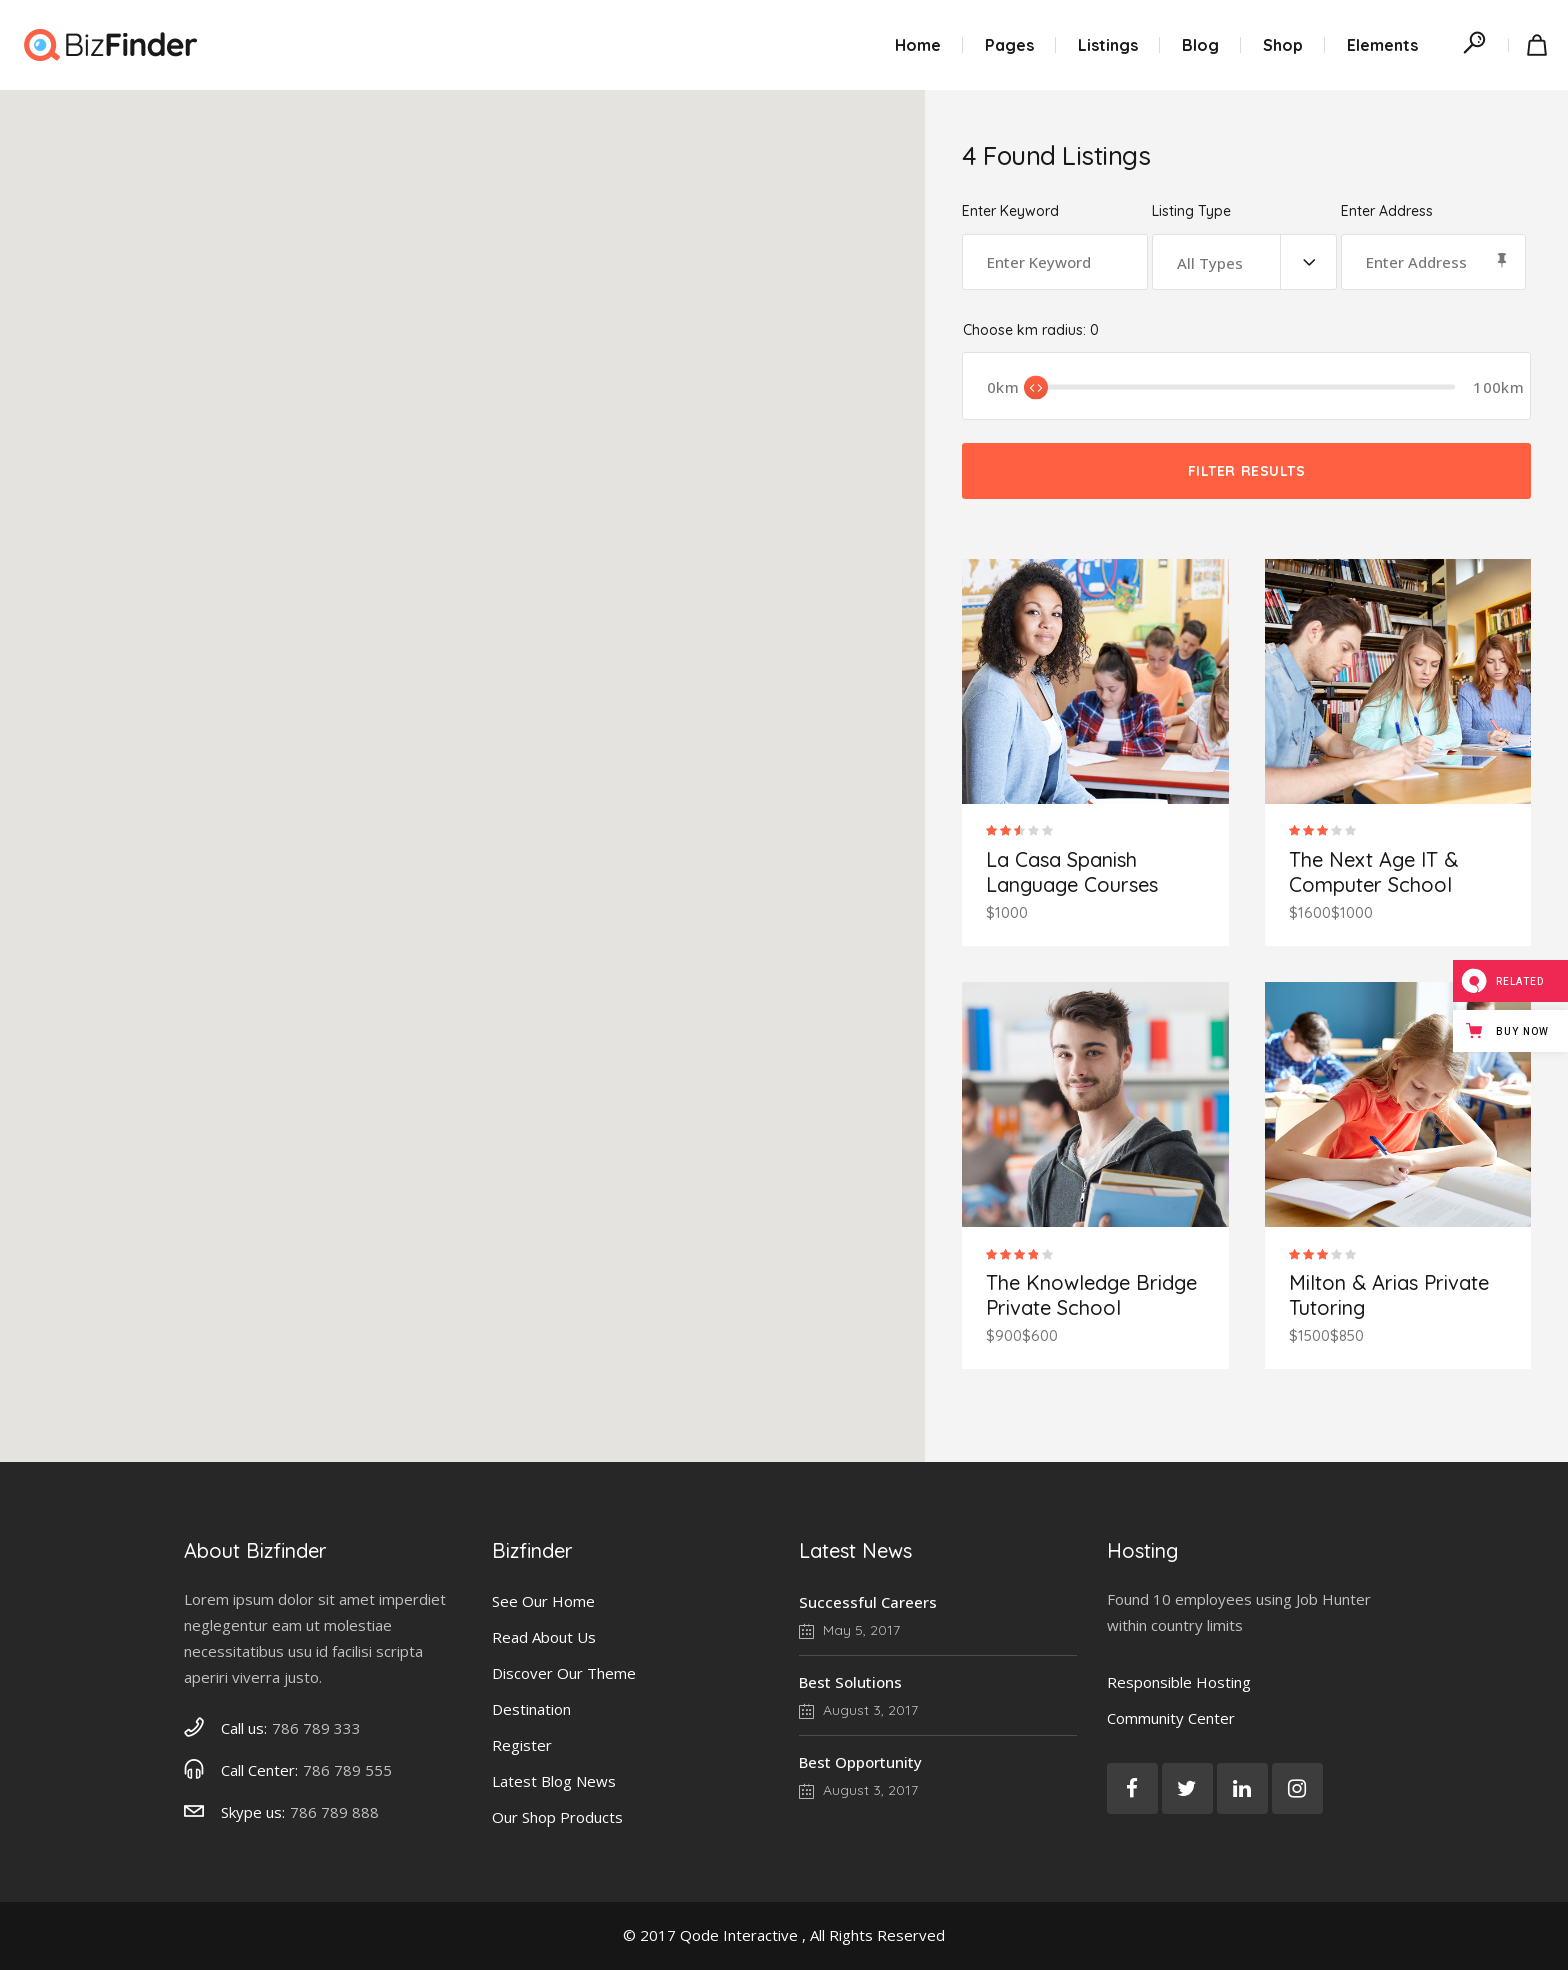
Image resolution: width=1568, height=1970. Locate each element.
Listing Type (1191, 211)
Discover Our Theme (564, 1673)
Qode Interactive (739, 1935)
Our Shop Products (557, 1817)
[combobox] (1244, 262)
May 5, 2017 (849, 1630)
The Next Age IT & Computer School (1373, 872)
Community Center (1171, 1718)
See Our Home (543, 1601)
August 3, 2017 (858, 1710)
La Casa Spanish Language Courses (1072, 872)
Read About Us (544, 1637)
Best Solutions (850, 1682)
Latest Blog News (554, 1781)
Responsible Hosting (1179, 1682)
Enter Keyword (1010, 211)
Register (522, 1745)
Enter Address (1387, 211)
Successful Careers (868, 1602)
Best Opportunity (860, 1762)
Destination (531, 1709)
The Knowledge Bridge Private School (1091, 1295)
